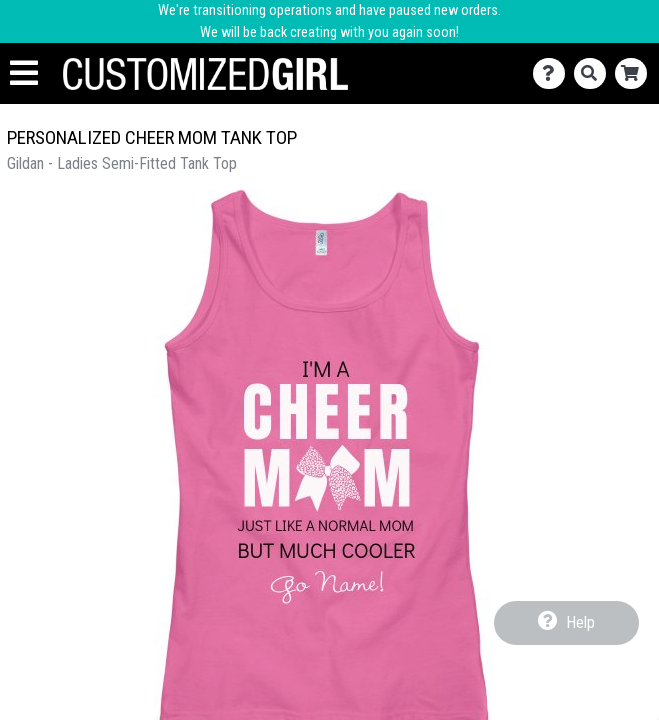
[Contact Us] (553, 73)
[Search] (594, 73)
